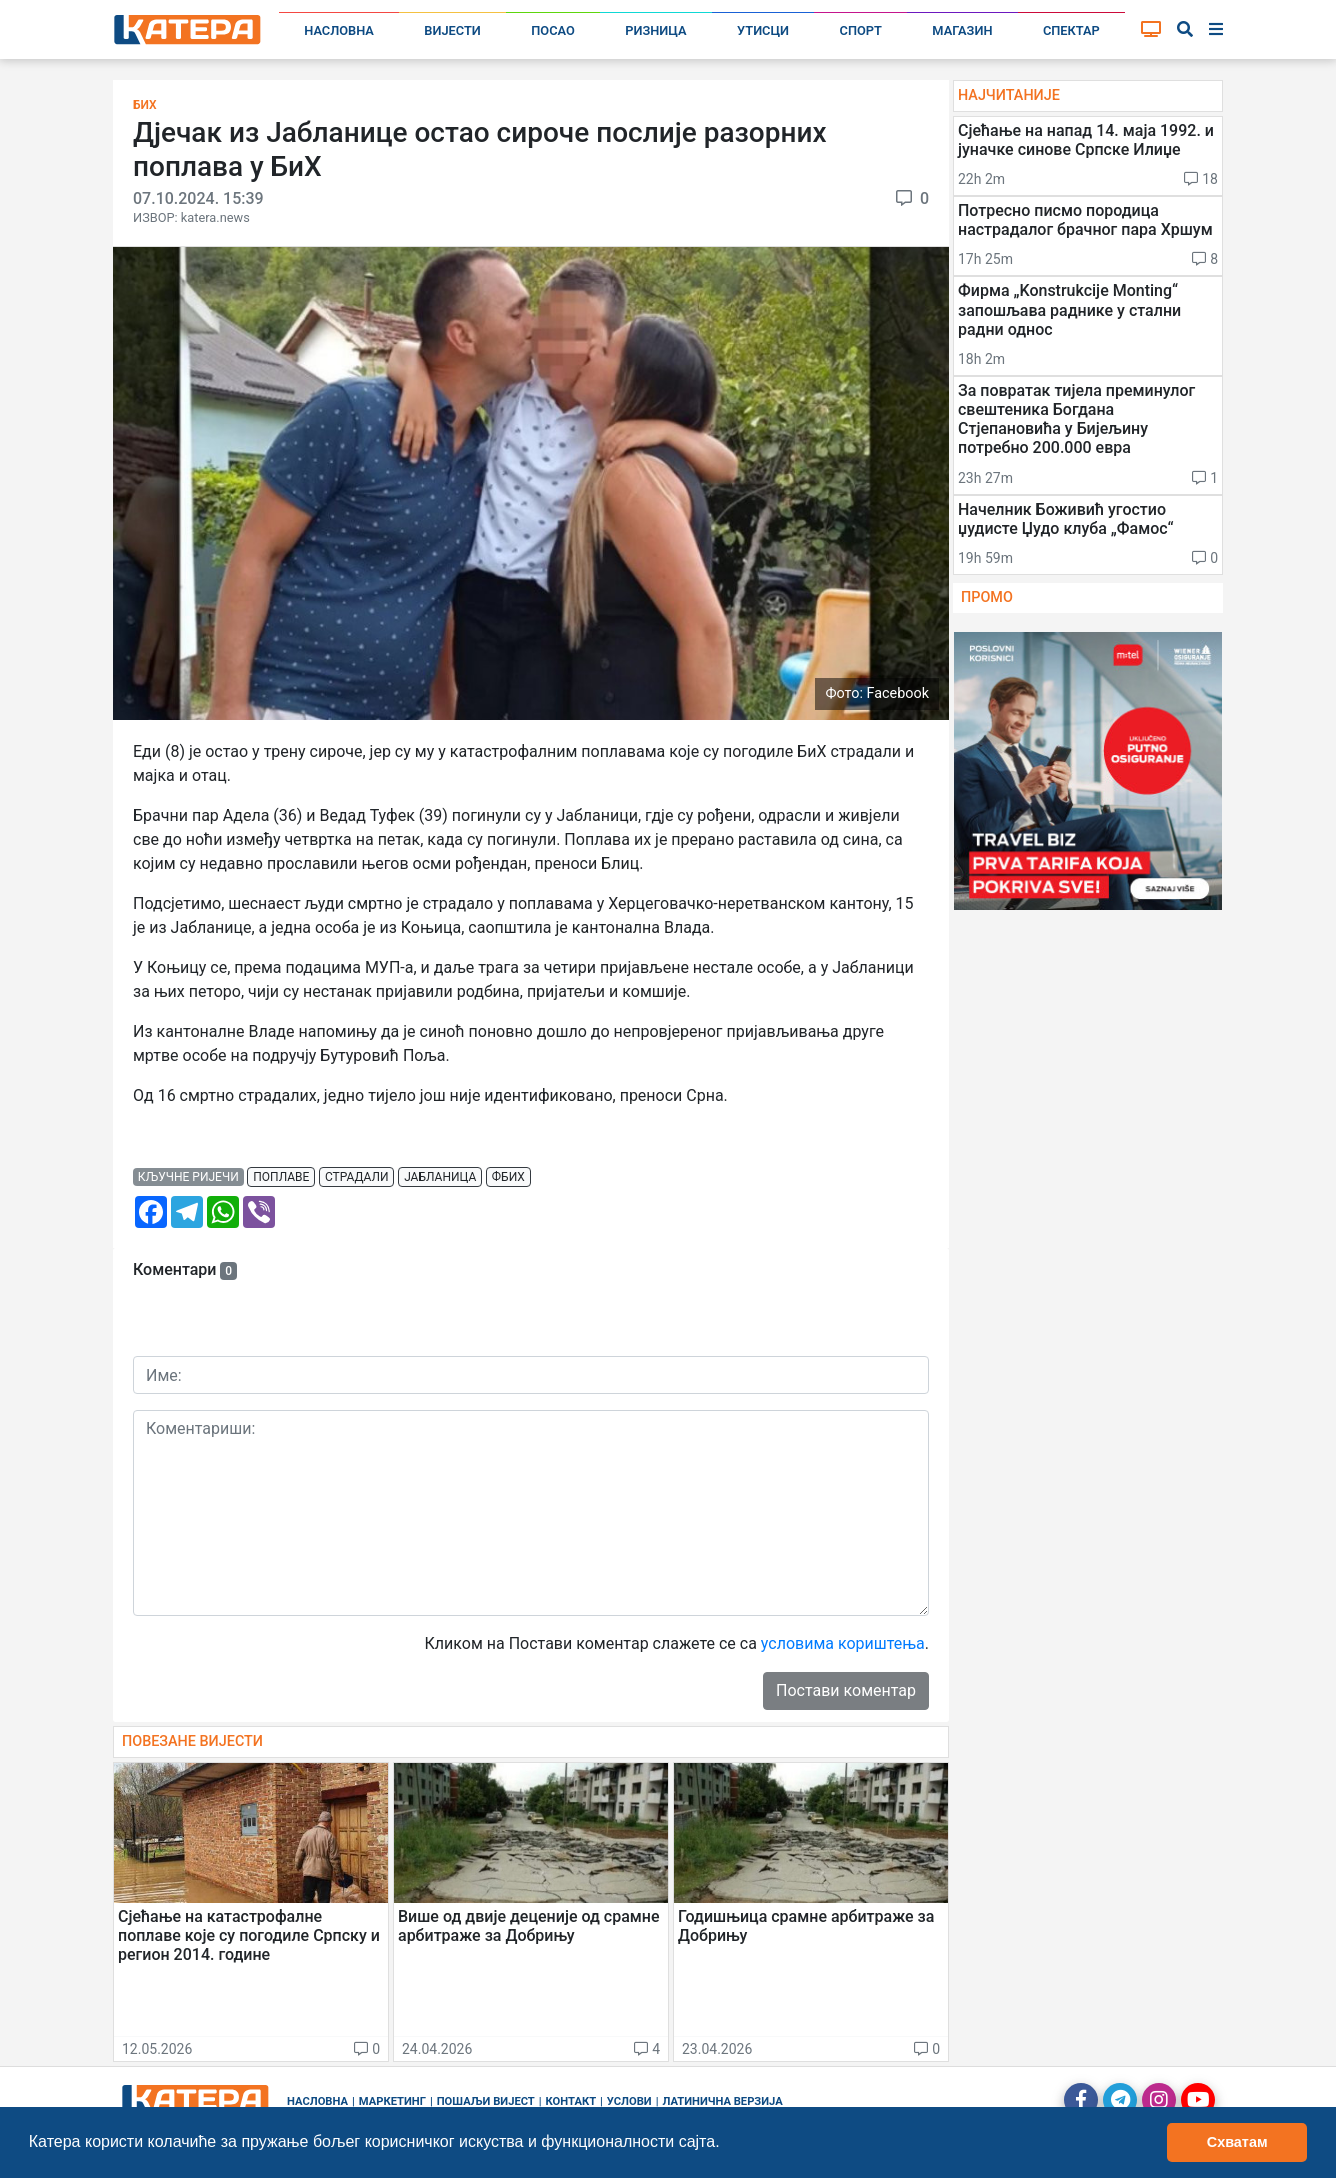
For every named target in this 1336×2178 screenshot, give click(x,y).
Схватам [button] (1237, 2142)
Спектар (1071, 30)
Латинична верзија (722, 2101)
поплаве (281, 1177)
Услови (629, 2101)
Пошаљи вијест (486, 2101)
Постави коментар (846, 1690)
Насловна (339, 30)
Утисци (763, 30)
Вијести (452, 30)
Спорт (861, 30)
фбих (508, 1177)
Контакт (571, 2101)
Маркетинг (392, 2101)
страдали (357, 1177)
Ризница (655, 30)
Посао (553, 30)
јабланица (440, 1177)
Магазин (962, 30)
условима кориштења (843, 1643)
